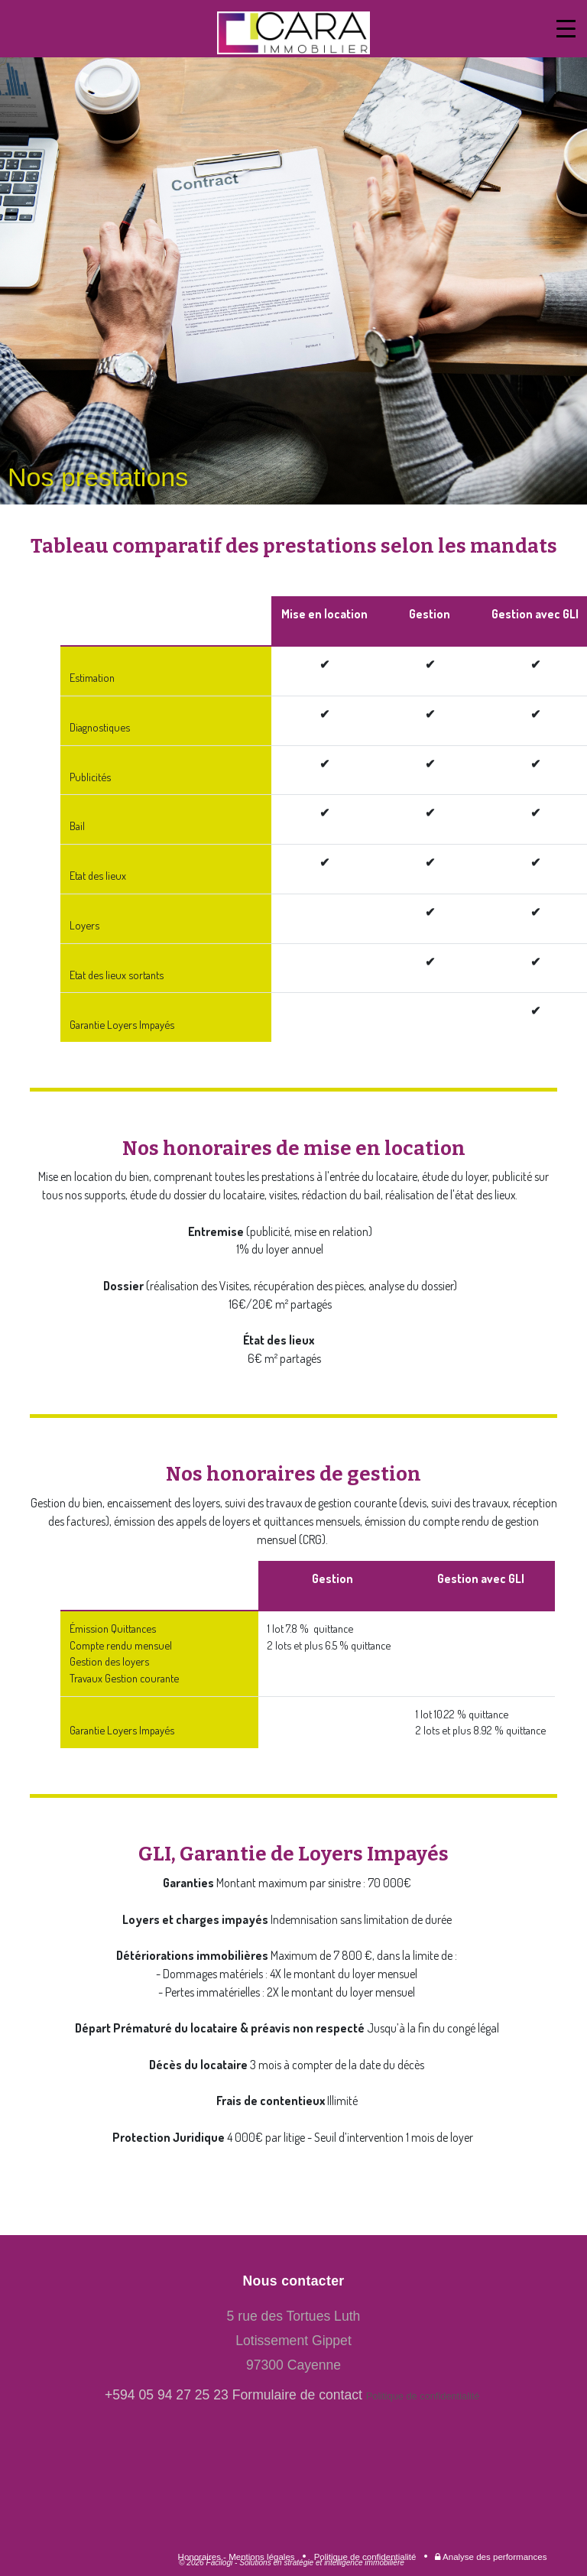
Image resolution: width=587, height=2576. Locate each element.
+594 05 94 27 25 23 (167, 2394)
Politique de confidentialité (424, 2396)
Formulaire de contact (297, 2394)
